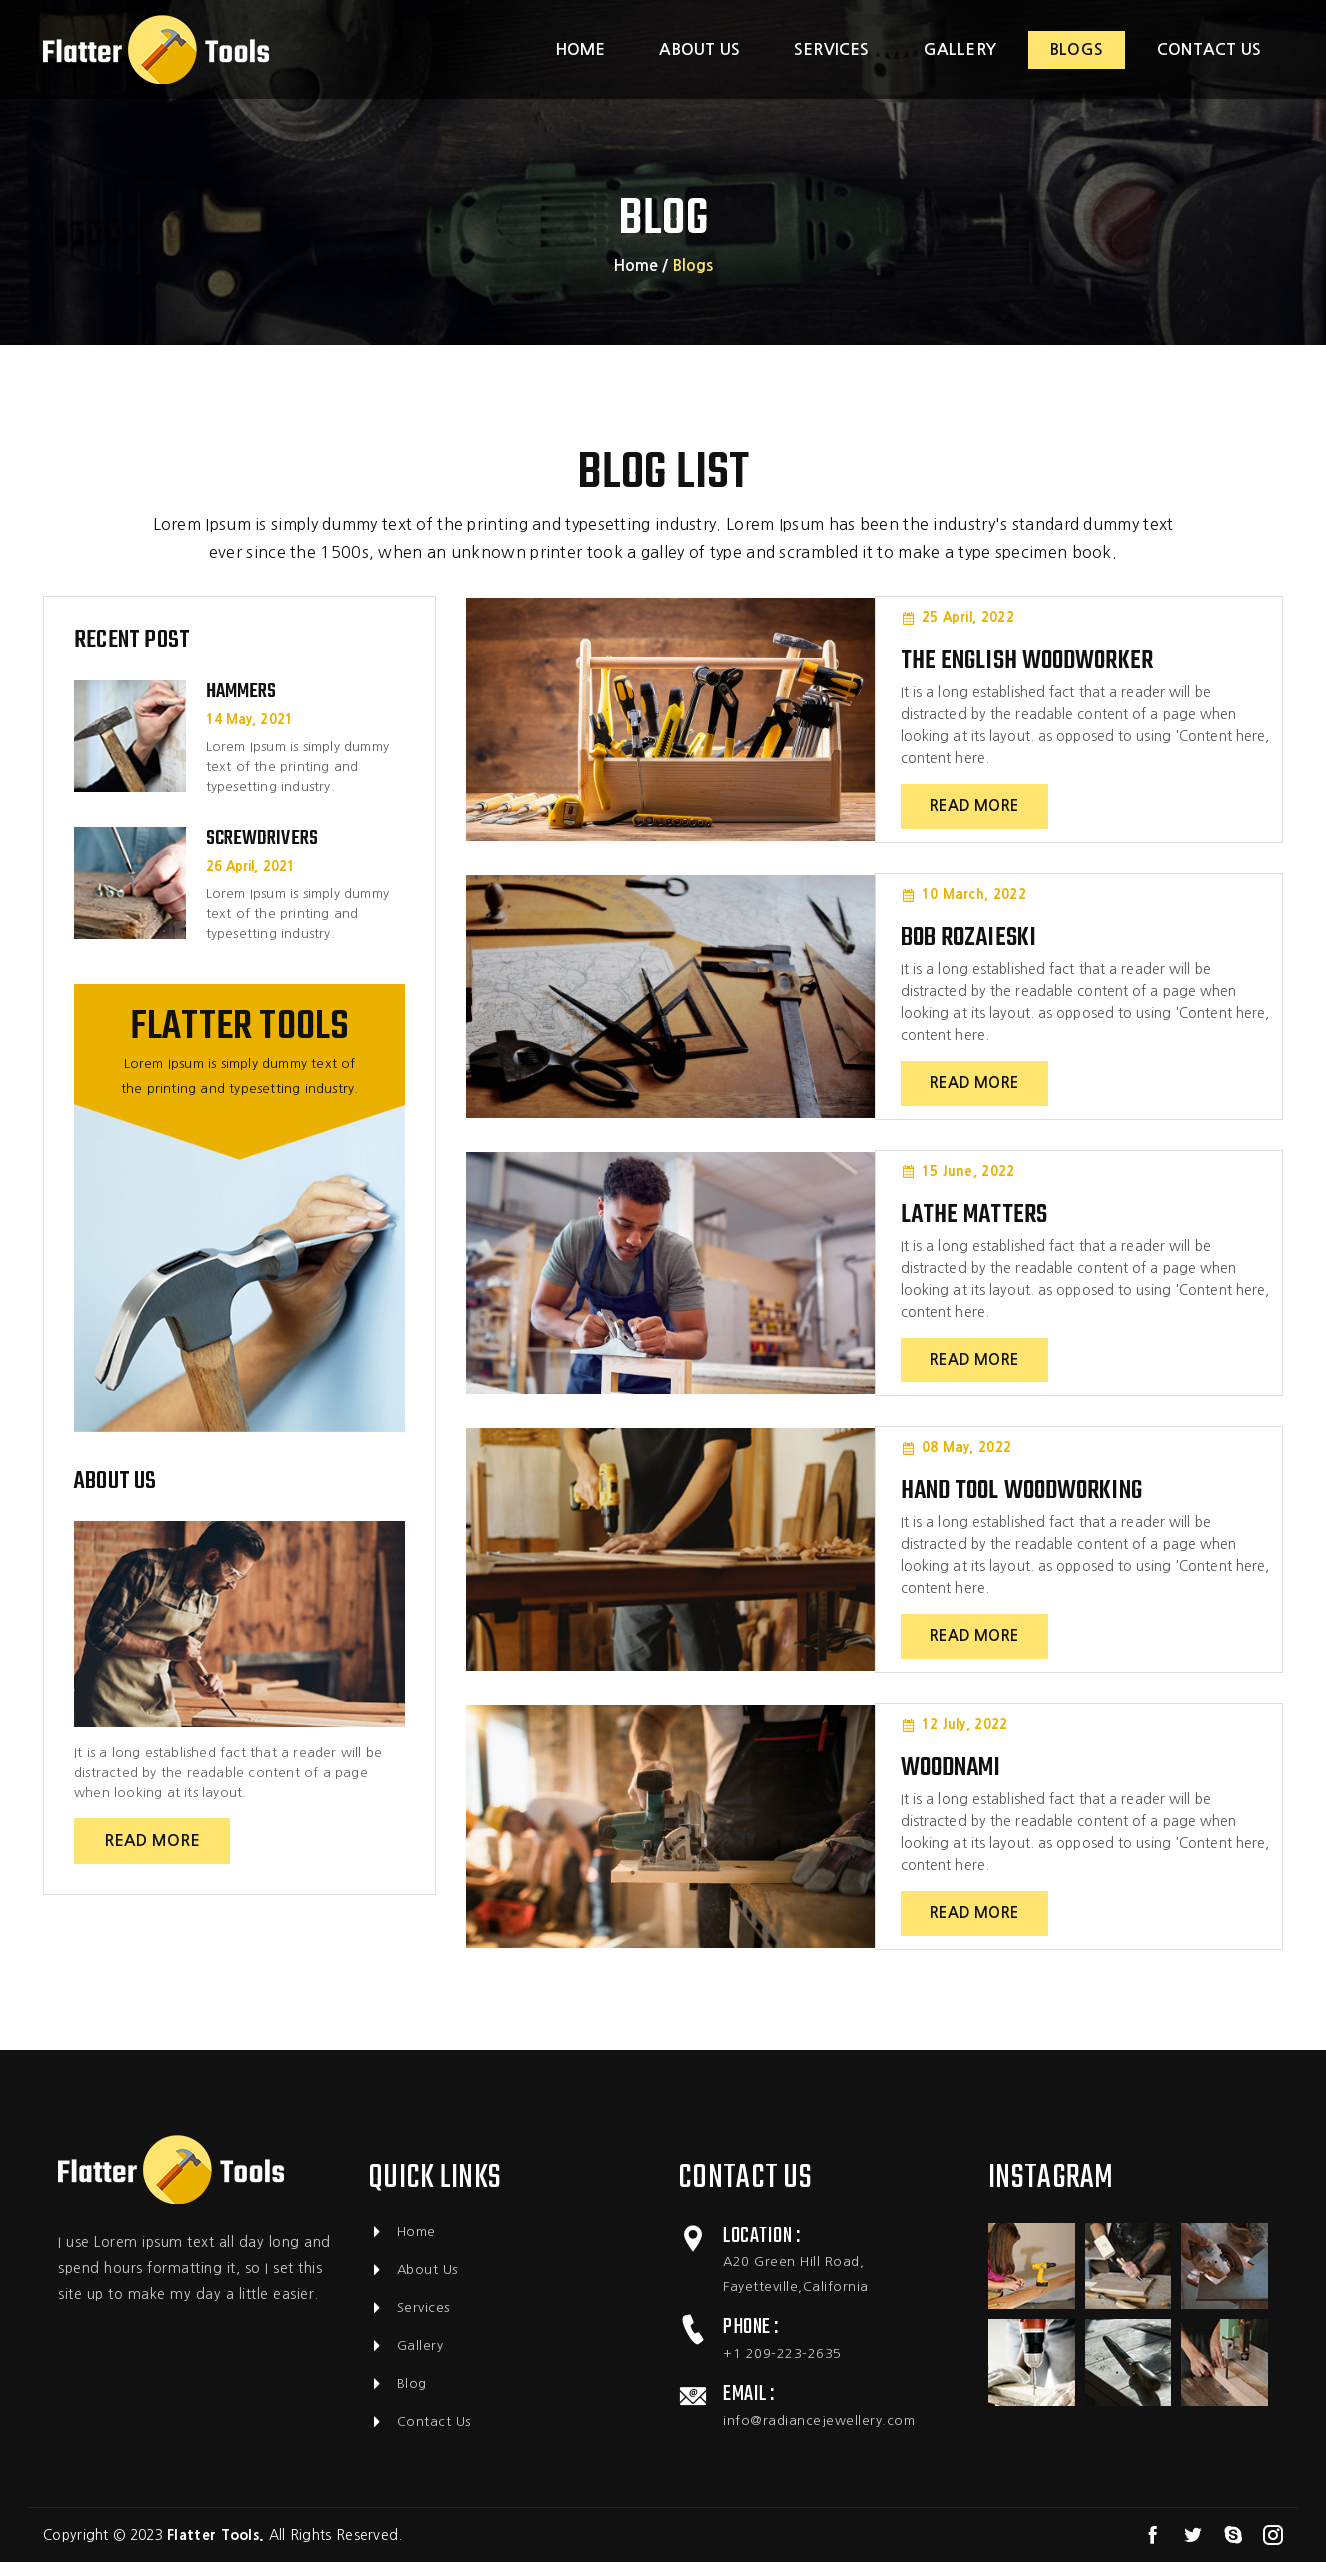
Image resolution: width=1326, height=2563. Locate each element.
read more (152, 1840)
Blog (397, 2385)
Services (409, 2309)
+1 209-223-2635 (782, 2354)
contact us (1209, 49)
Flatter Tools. (215, 2536)
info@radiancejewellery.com (819, 2421)
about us (699, 49)
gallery (960, 49)
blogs (1076, 49)
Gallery (405, 2347)
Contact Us (419, 2423)
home (635, 265)
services (832, 49)
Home (580, 49)
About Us (413, 2271)
